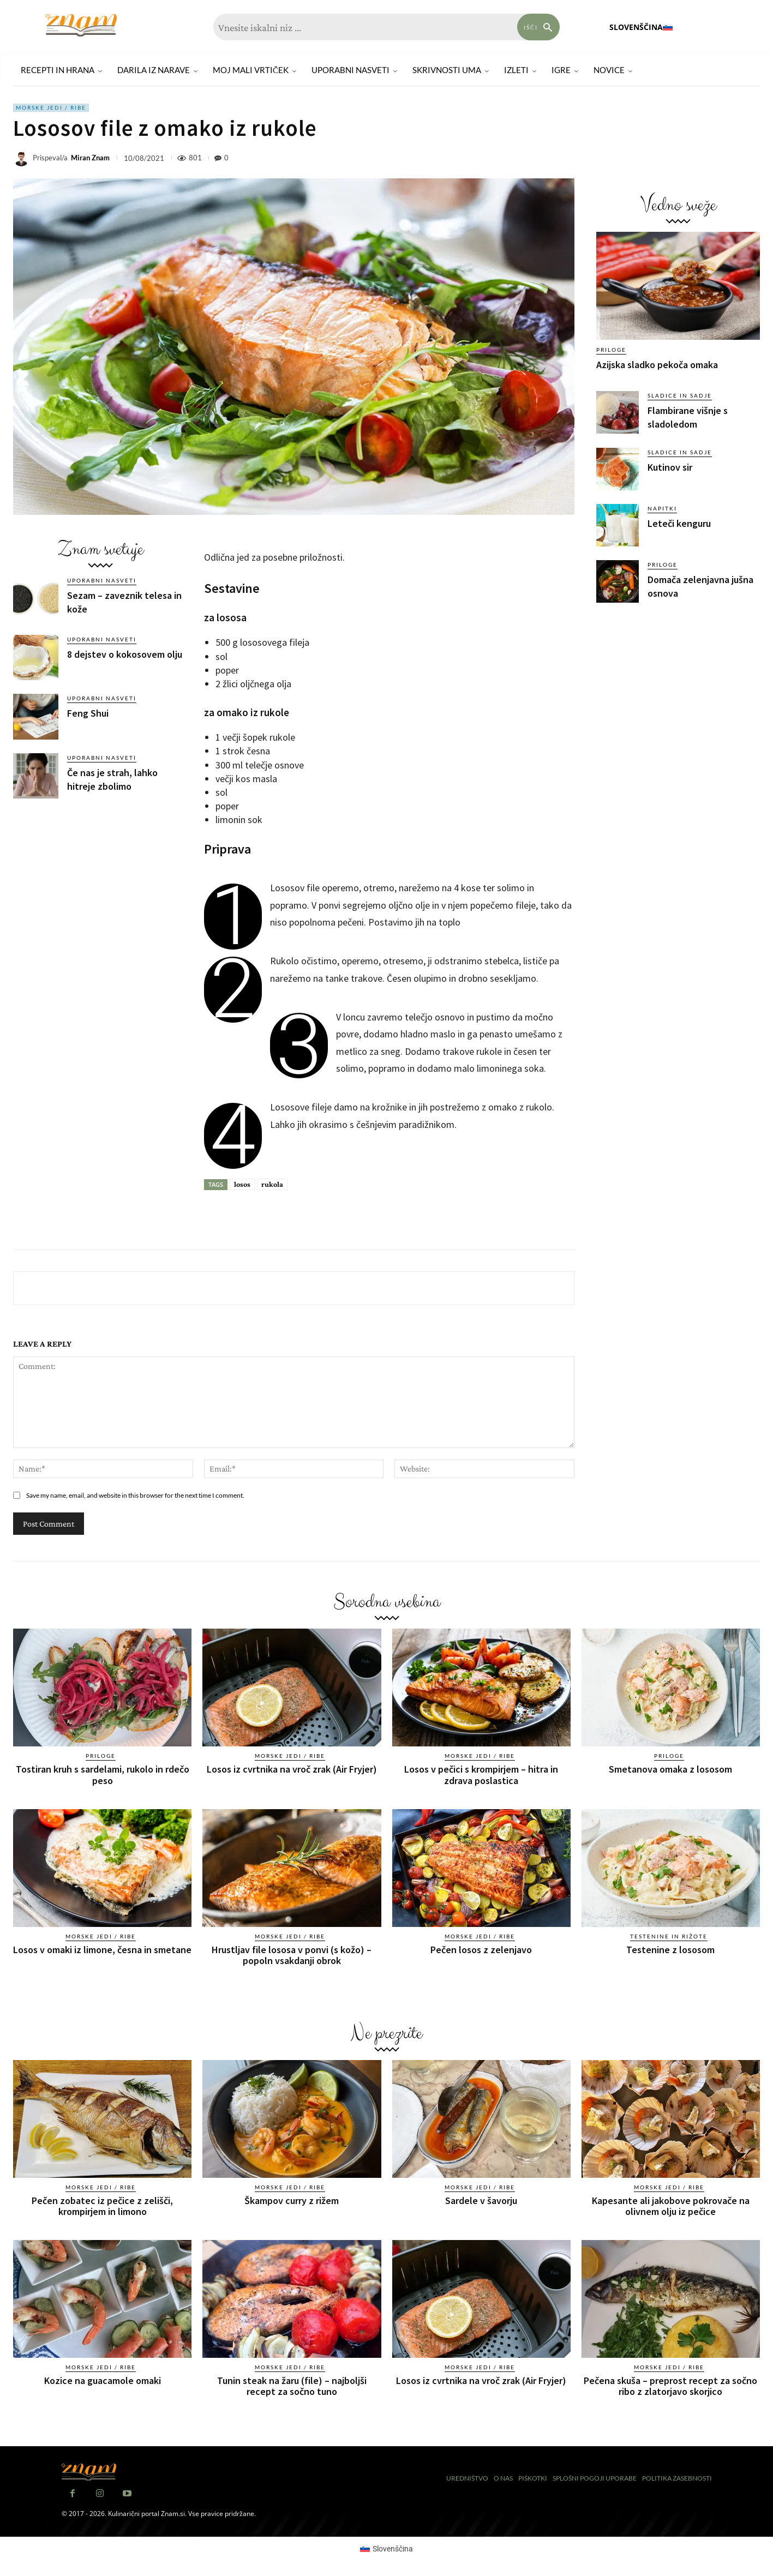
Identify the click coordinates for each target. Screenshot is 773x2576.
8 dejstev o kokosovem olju (124, 654)
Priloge (611, 349)
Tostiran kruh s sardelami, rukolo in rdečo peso (102, 1774)
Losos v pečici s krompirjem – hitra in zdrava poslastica (481, 1774)
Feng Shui (88, 713)
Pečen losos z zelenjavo (481, 1949)
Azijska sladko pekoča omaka (657, 364)
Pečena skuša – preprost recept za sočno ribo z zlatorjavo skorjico (670, 2385)
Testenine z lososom (670, 1949)
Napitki (662, 508)
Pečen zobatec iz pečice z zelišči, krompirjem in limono (102, 2205)
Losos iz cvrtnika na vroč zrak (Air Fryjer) (292, 1769)
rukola (272, 1184)
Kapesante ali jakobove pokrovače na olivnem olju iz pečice (671, 2205)
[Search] (538, 27)
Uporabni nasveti (101, 580)
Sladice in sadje (680, 395)
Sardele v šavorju (481, 2200)
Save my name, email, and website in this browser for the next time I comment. (135, 1495)
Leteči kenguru (679, 523)
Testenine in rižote (669, 1935)
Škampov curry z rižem (291, 2200)
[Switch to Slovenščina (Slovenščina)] (387, 2548)
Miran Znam (90, 157)
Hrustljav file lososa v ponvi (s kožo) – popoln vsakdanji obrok (291, 1954)
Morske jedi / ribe (51, 108)
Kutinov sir (670, 467)
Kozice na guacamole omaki (102, 2380)
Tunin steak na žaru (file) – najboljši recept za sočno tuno (292, 2385)
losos (242, 1184)
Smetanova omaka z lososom (670, 1769)
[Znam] (81, 25)
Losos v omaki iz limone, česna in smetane (102, 1949)
